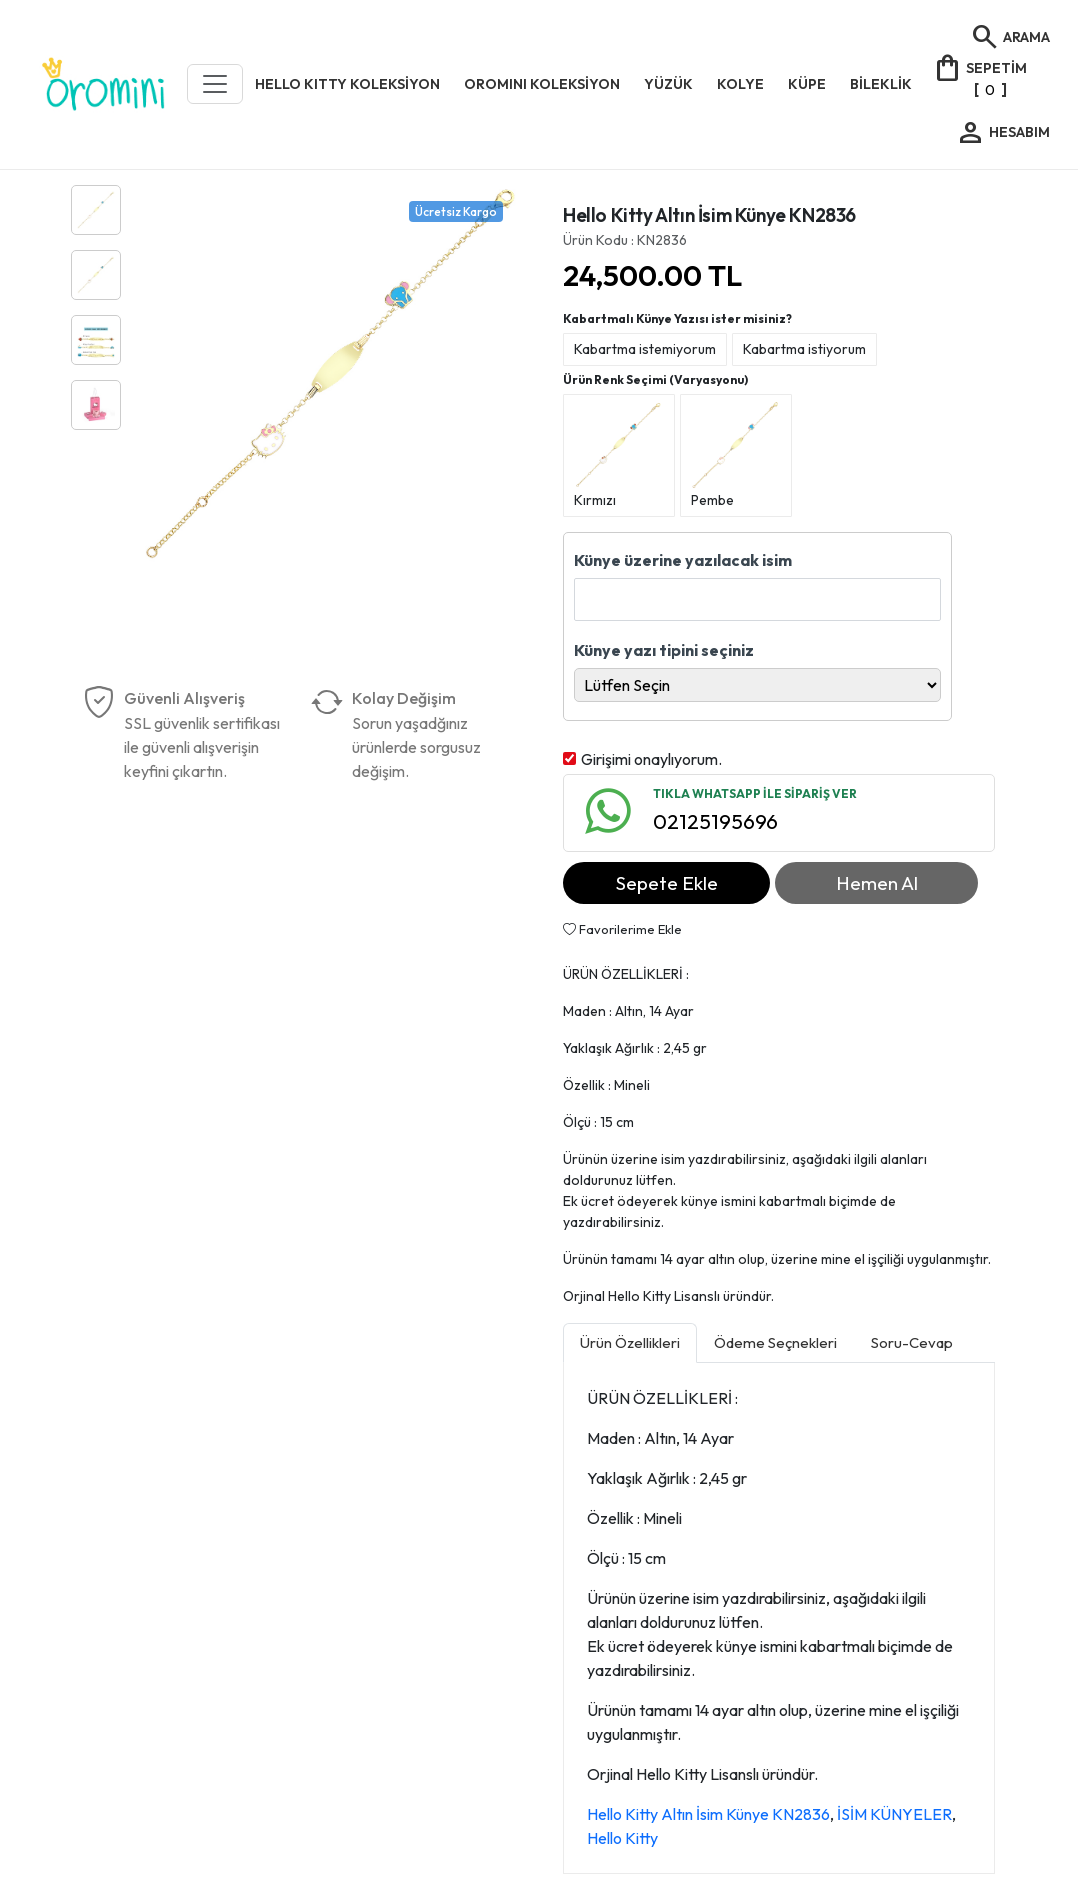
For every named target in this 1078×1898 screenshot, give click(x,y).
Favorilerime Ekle (622, 929)
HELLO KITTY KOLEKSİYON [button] (347, 84)
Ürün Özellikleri (630, 1342)
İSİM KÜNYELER (894, 1814)
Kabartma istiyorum (804, 349)
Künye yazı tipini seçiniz (664, 650)
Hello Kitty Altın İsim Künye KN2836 (708, 1814)
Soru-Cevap (912, 1342)
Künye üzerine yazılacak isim (683, 560)
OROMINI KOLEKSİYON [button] (542, 84)
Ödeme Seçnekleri (775, 1342)
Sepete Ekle (667, 883)
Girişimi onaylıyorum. (651, 759)
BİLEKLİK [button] (881, 84)
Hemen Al (877, 883)
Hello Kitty (622, 1838)
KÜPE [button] (807, 84)
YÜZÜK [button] (668, 84)
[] (979, 77)
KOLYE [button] (740, 84)
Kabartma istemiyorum (645, 349)
